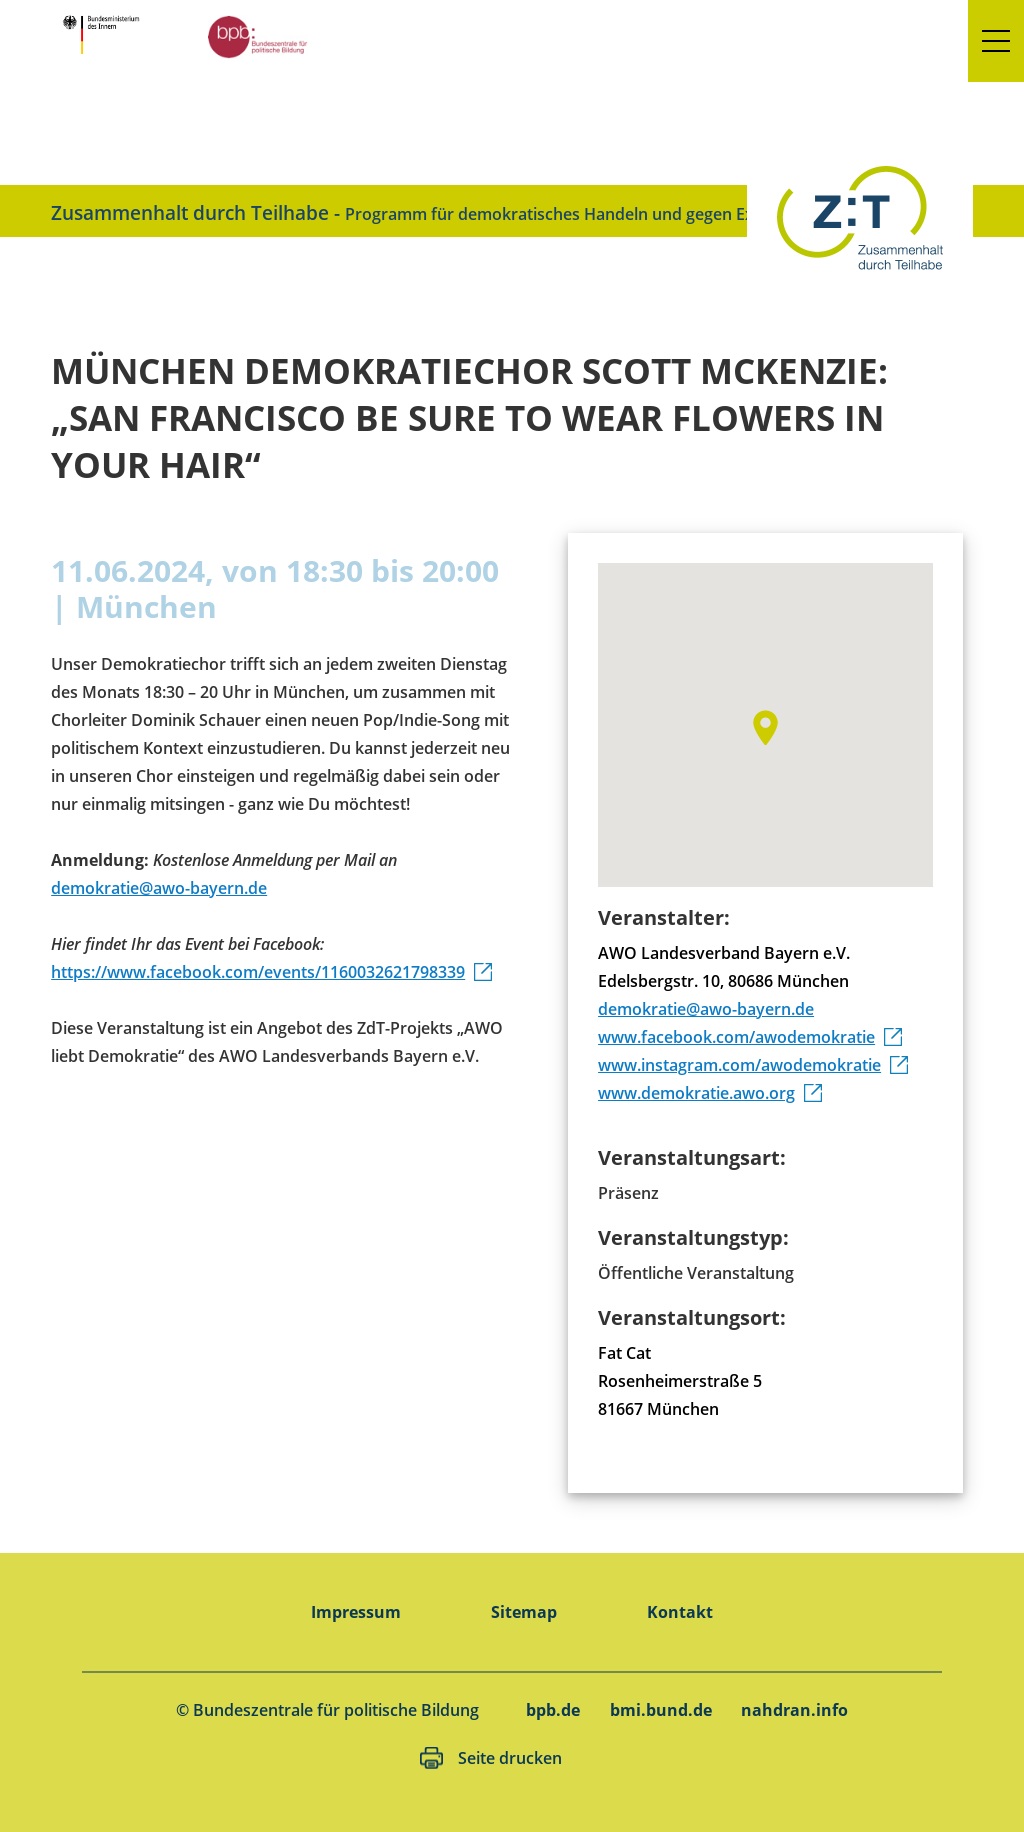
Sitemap (524, 1612)
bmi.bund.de (661, 1710)
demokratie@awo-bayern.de (159, 888)
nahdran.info (794, 1710)
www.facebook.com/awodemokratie (736, 1037)
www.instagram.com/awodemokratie (739, 1065)
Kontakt (680, 1612)
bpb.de (553, 1710)
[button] (996, 41)
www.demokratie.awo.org (696, 1093)
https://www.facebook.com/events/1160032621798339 (258, 972)
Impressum (356, 1612)
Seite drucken (510, 1758)
